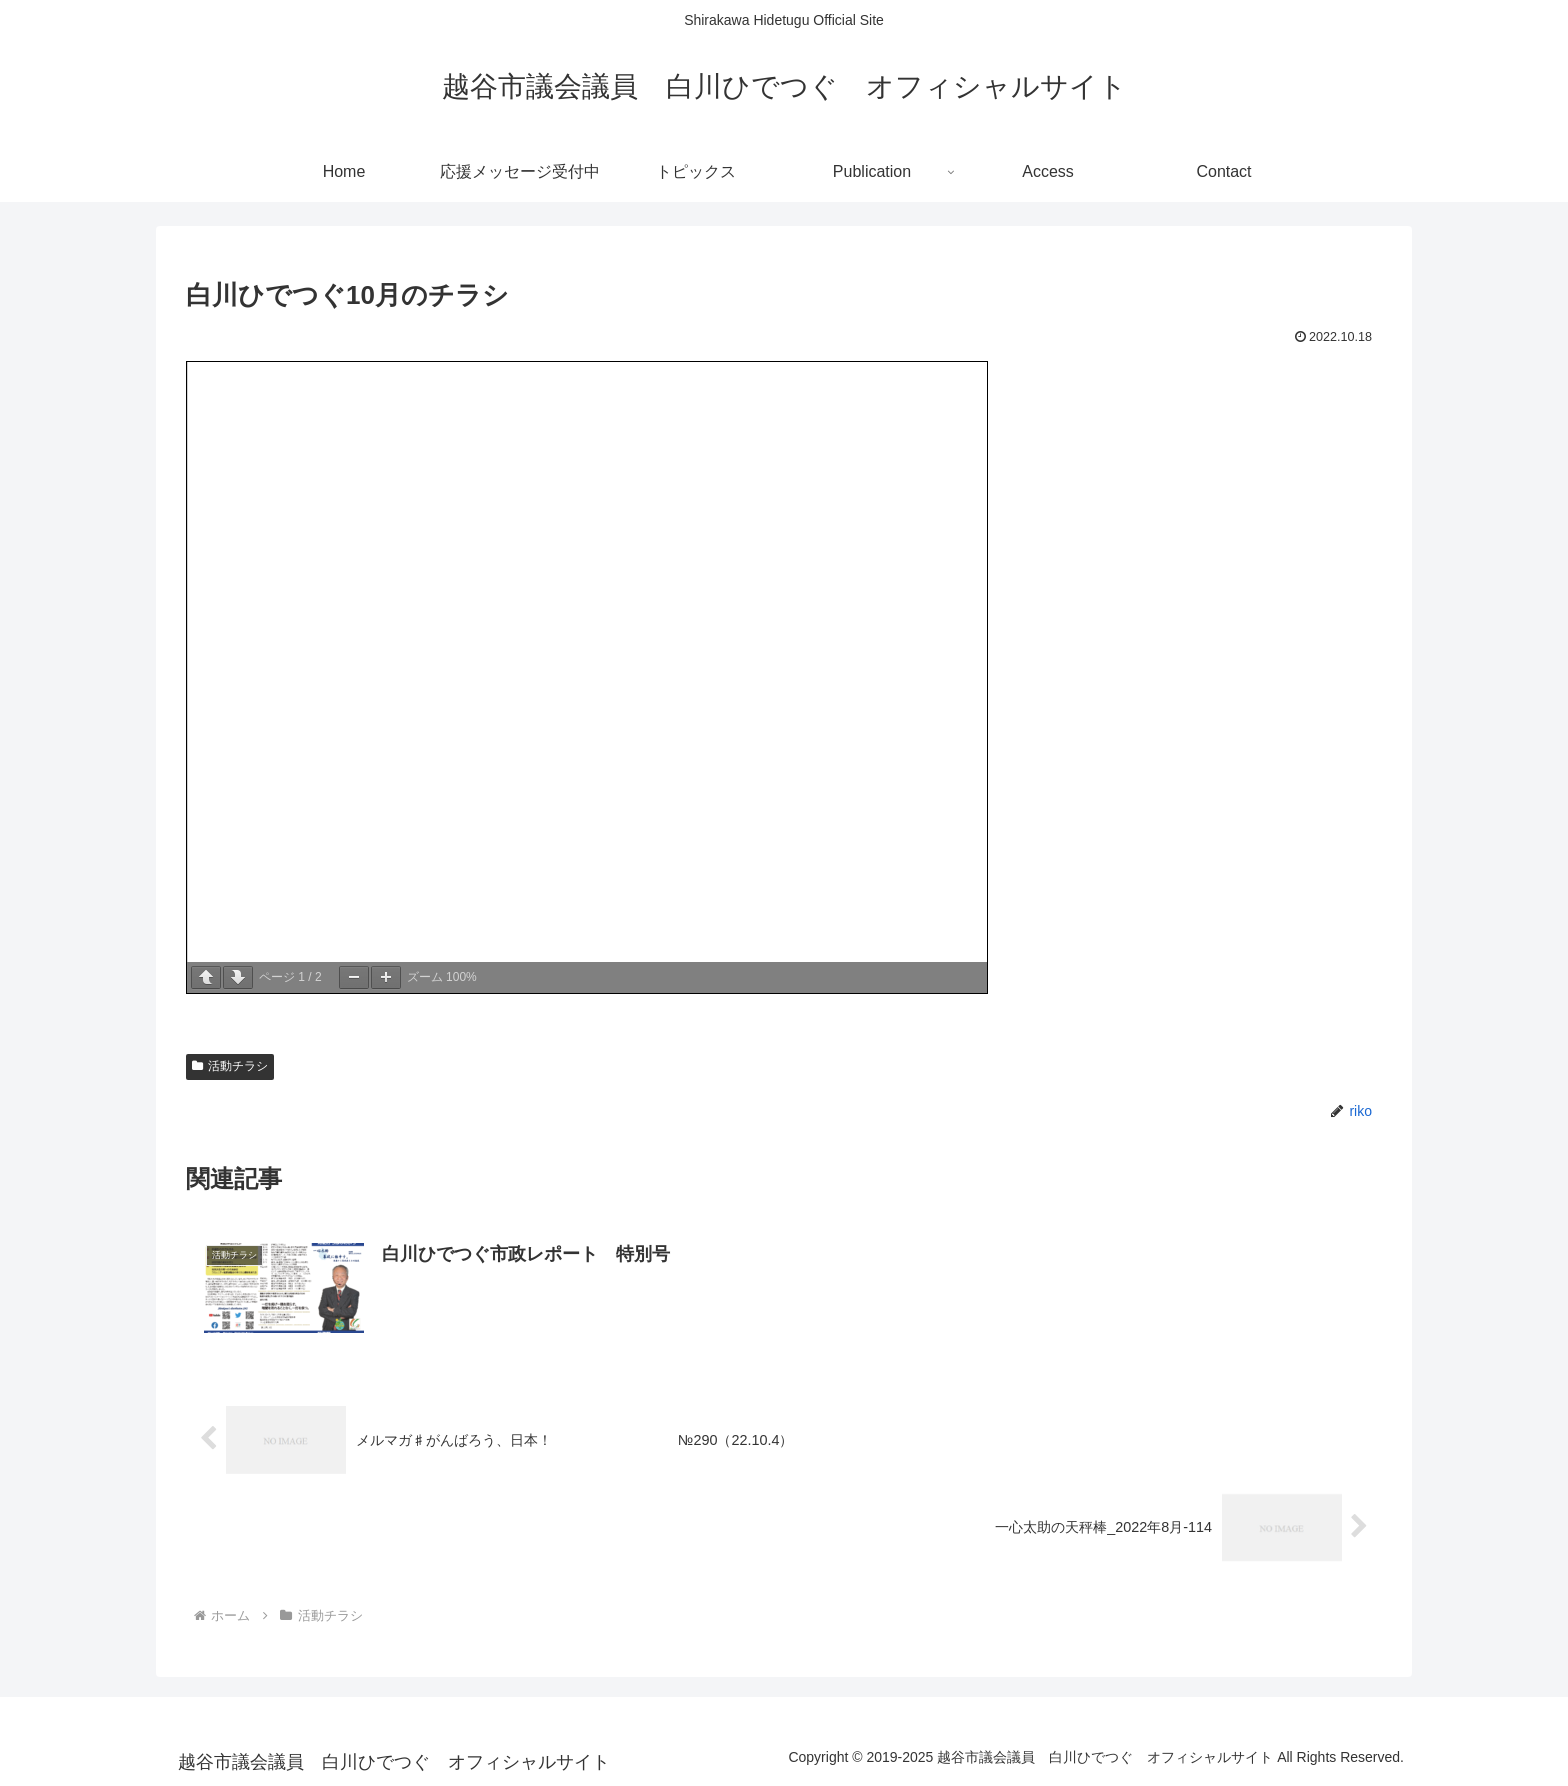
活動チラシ (230, 1066)
